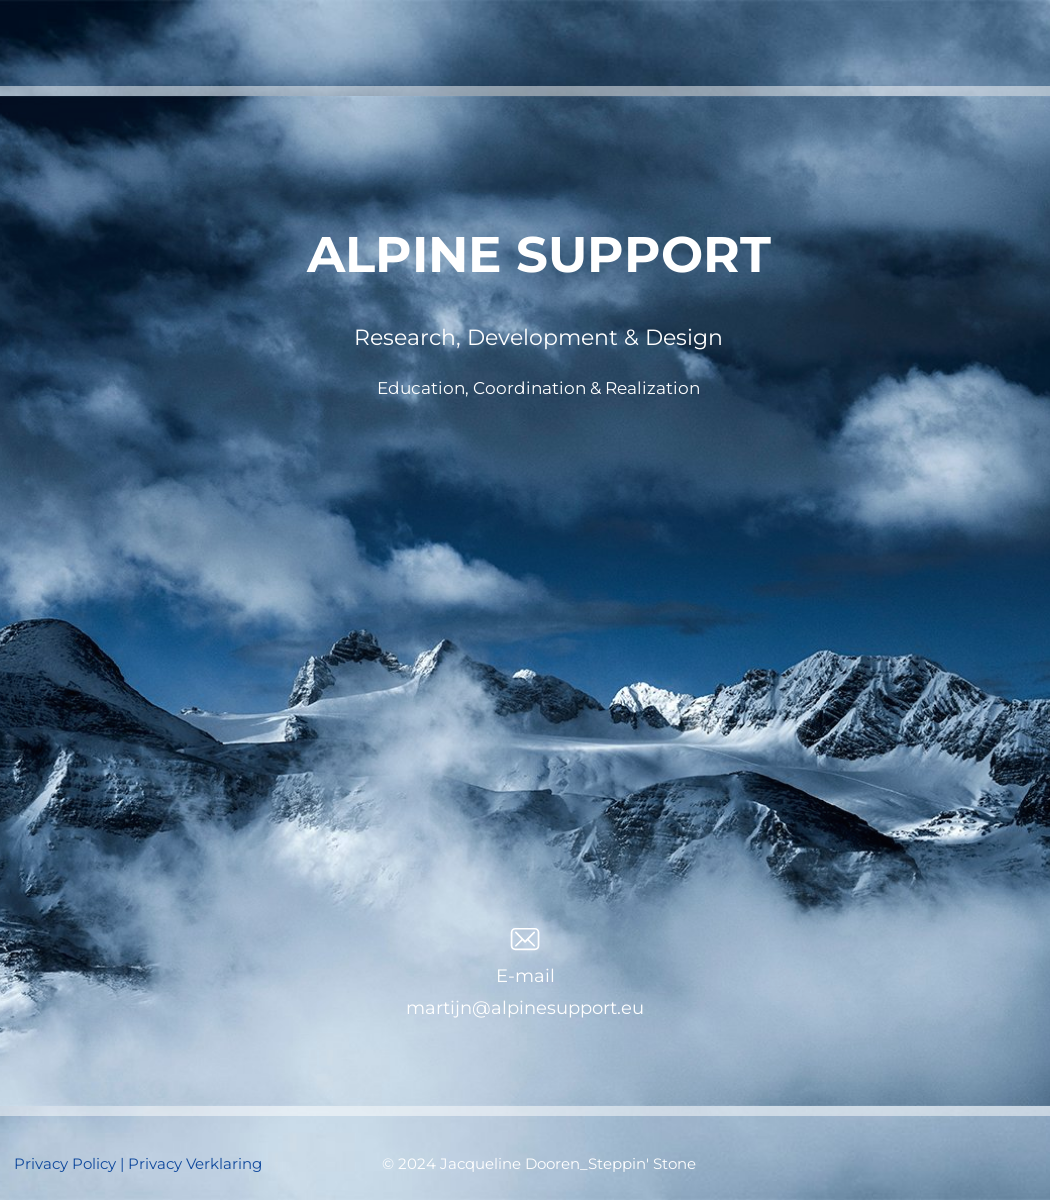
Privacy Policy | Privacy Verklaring (138, 1163)
